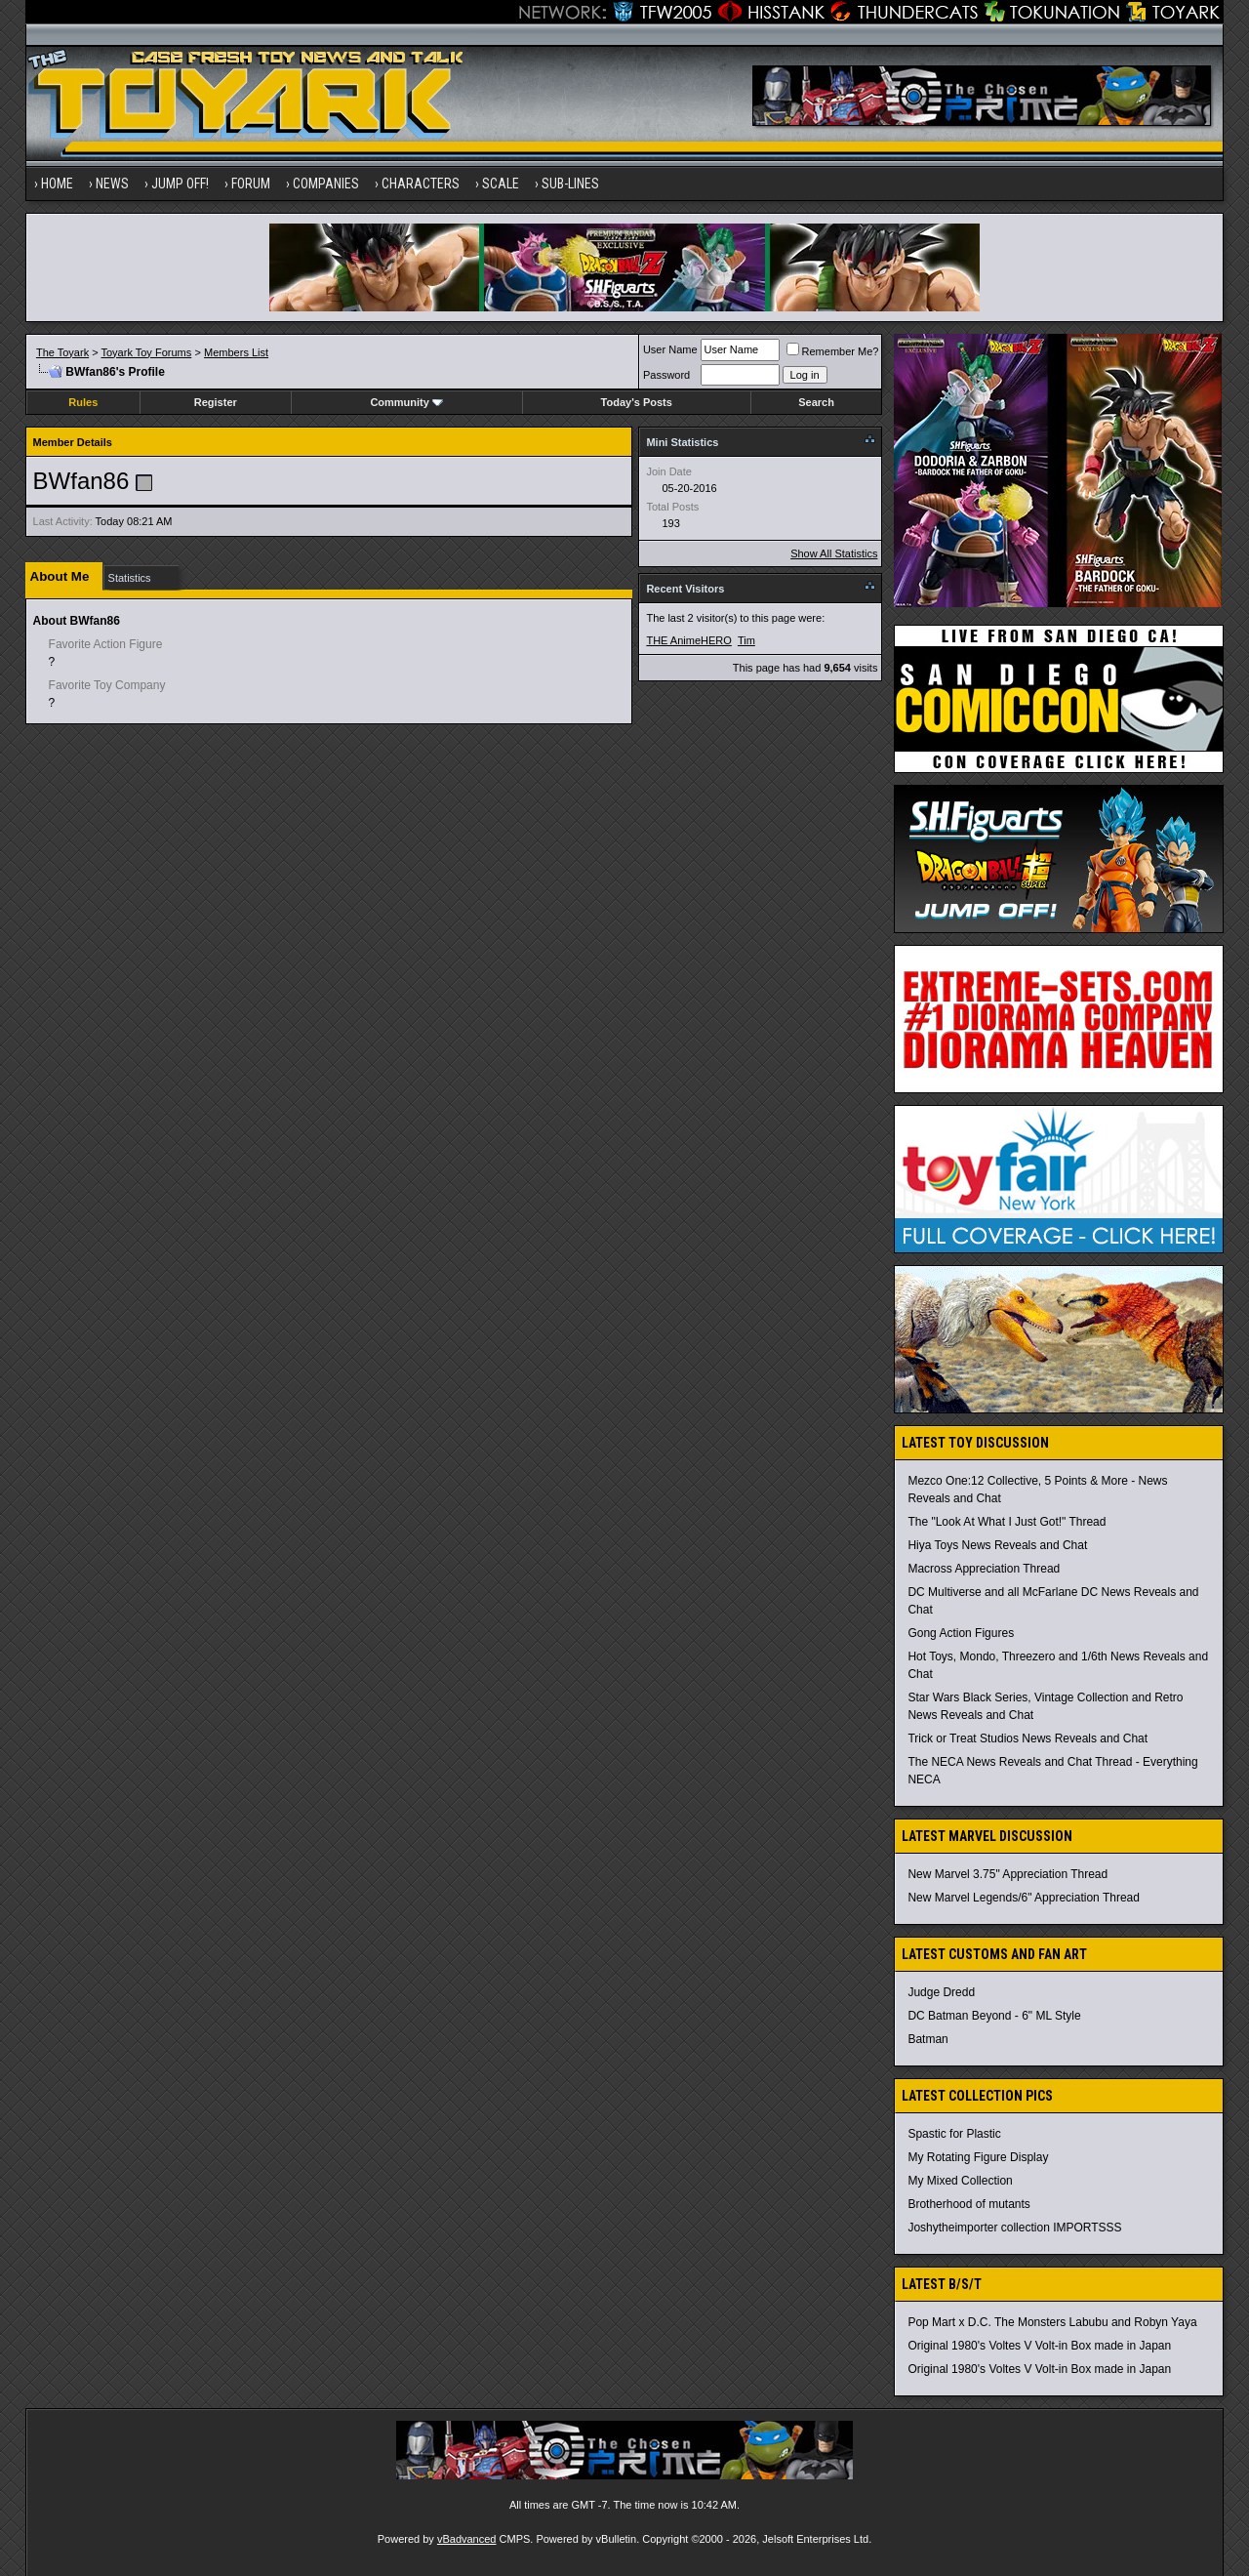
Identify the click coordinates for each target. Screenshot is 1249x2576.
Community (406, 402)
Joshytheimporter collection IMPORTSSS (1014, 2227)
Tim (746, 640)
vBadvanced (467, 2539)
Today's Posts (636, 402)
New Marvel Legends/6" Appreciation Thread (1023, 1897)
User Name (670, 349)
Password (666, 375)
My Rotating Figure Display (977, 2157)
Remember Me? (832, 351)
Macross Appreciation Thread (983, 1568)
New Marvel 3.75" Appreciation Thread (1007, 1874)
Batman (927, 2039)
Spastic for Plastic (953, 2134)
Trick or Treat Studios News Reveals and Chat (1027, 1738)
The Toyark (62, 352)
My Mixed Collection (959, 2181)
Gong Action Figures (960, 1633)
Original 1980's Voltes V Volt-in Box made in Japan (1039, 2345)
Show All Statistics (833, 553)
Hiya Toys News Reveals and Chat (997, 1545)
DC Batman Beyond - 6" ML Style (993, 2016)
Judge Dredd (941, 1992)
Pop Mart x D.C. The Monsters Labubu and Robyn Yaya (1051, 2322)
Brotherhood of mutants (968, 2204)
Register (215, 402)
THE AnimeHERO (688, 640)
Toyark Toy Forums (146, 352)
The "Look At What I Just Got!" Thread (1006, 1522)
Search (816, 402)
